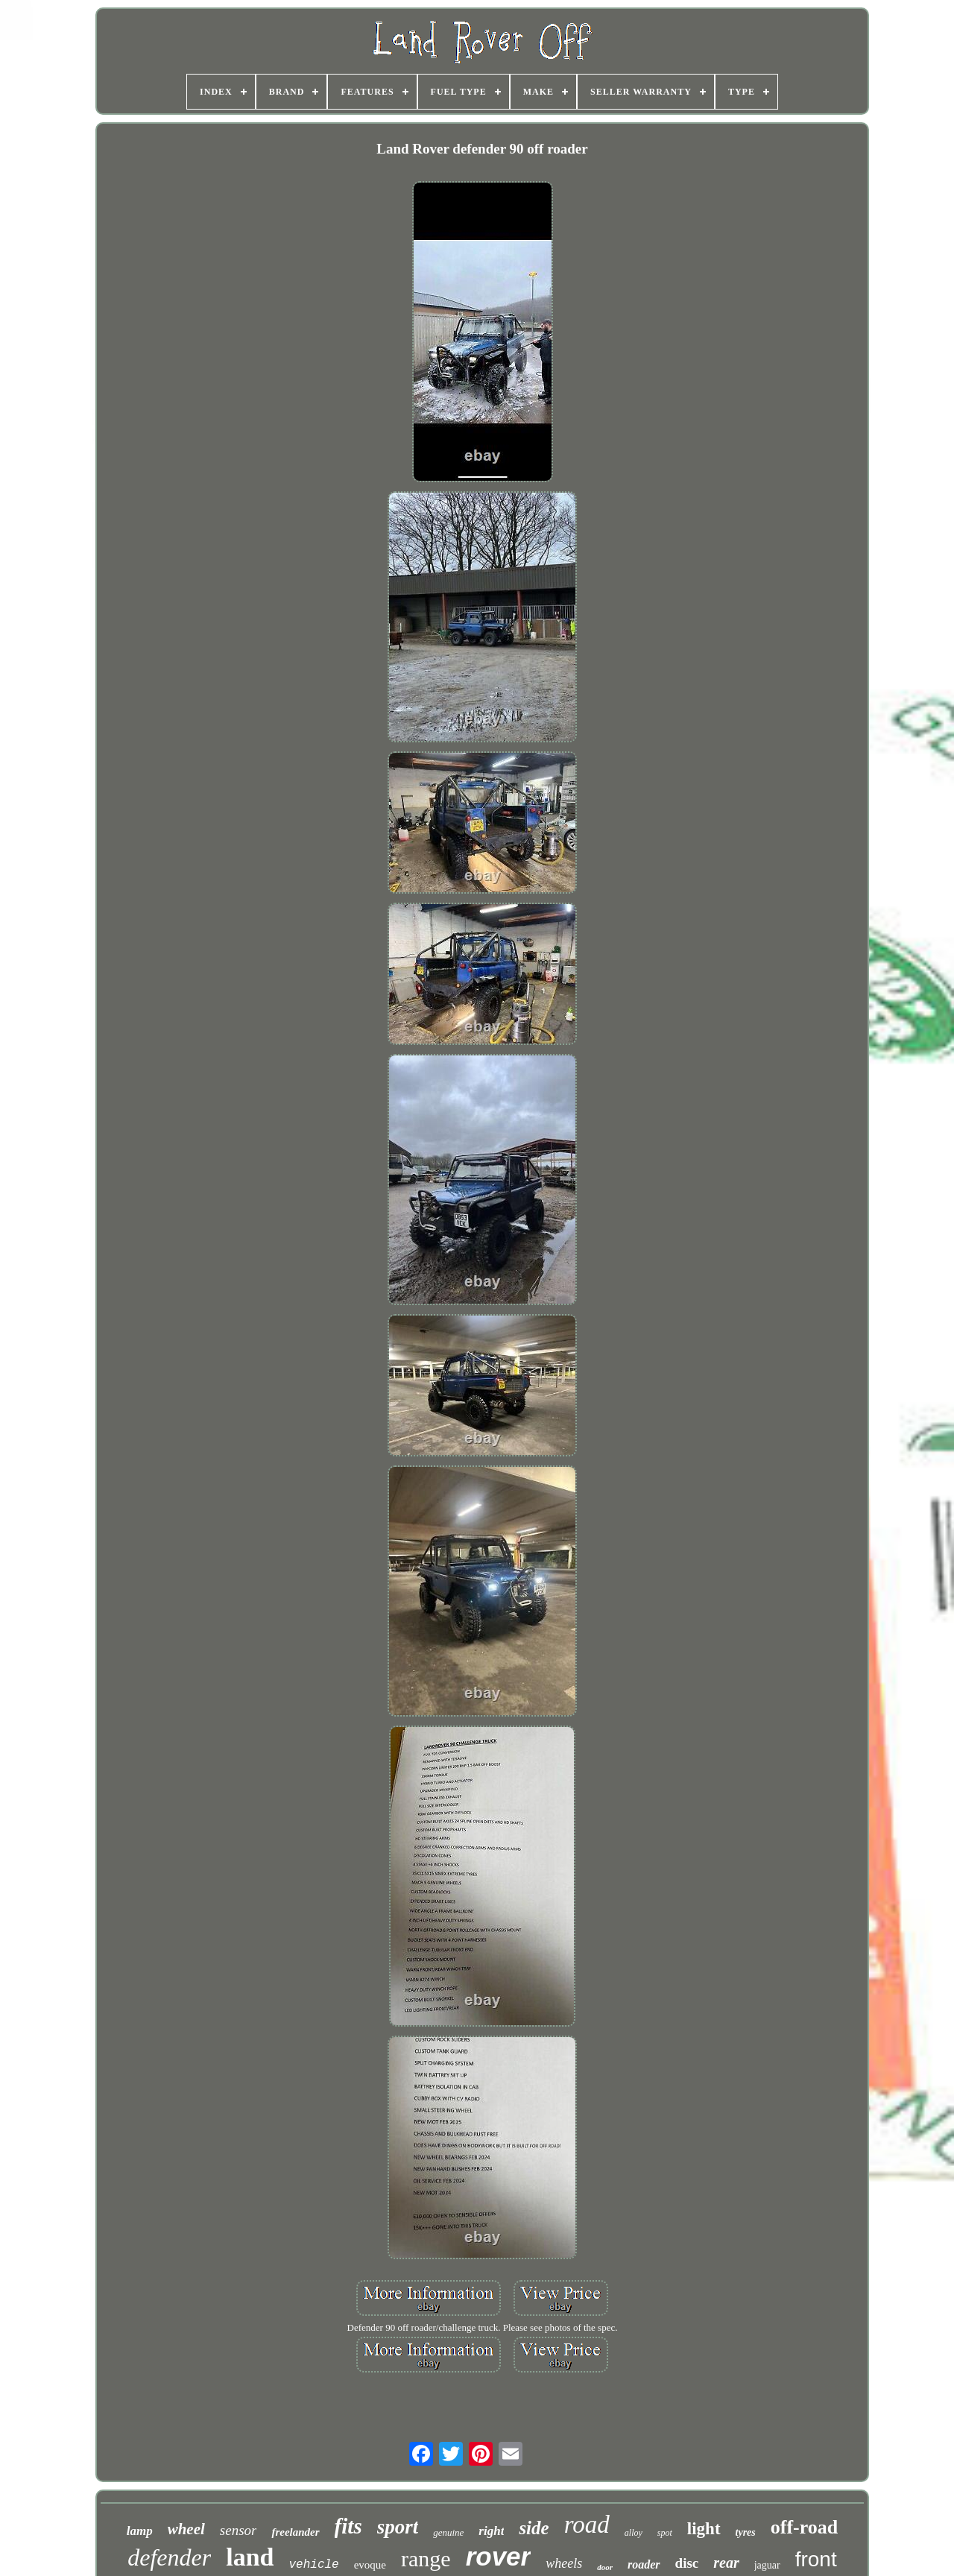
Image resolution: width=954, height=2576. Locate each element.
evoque (370, 2565)
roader (644, 2564)
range (426, 2558)
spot (664, 2533)
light (704, 2528)
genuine (448, 2532)
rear (726, 2562)
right (491, 2531)
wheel (186, 2529)
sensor (238, 2530)
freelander (295, 2532)
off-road (804, 2527)
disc (687, 2563)
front (816, 2559)
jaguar (767, 2565)
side (534, 2528)
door (605, 2567)
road (587, 2524)
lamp (140, 2531)
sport (398, 2527)
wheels (564, 2563)
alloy (633, 2533)
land (250, 2557)
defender (169, 2557)
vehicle (313, 2565)
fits (348, 2526)
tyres (746, 2532)
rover (498, 2556)
